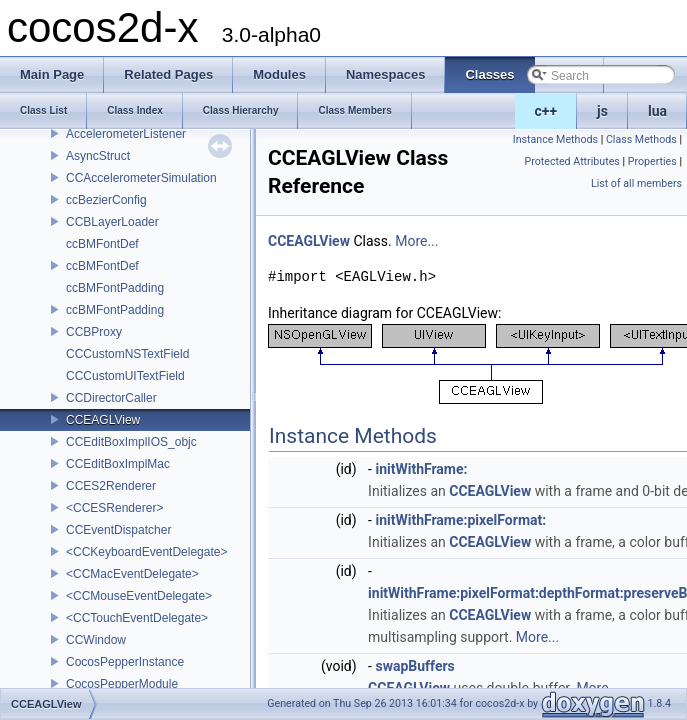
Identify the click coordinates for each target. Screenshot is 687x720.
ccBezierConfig (106, 200)
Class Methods (641, 139)
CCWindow (96, 640)
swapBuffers (414, 666)
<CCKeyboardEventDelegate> (146, 552)
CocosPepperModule (122, 684)
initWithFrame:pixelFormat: (460, 520)
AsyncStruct (98, 156)
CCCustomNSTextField (127, 354)
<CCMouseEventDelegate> (139, 596)
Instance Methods (555, 139)
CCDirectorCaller (111, 398)
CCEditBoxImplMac (118, 464)
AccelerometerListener (126, 134)
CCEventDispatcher (118, 530)
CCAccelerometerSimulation (141, 178)
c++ (546, 111)
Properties (652, 161)
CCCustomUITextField (125, 376)
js (602, 111)
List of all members (636, 183)
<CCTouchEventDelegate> (137, 618)
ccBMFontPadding (115, 288)
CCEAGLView (103, 420)
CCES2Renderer (111, 486)
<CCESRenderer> (114, 508)
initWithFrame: (421, 469)
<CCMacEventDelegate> (132, 574)
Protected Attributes (571, 161)
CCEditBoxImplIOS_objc (131, 442)
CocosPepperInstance (125, 662)
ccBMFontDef (102, 244)
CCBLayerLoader (112, 222)
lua (657, 111)
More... (416, 241)
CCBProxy (94, 332)
